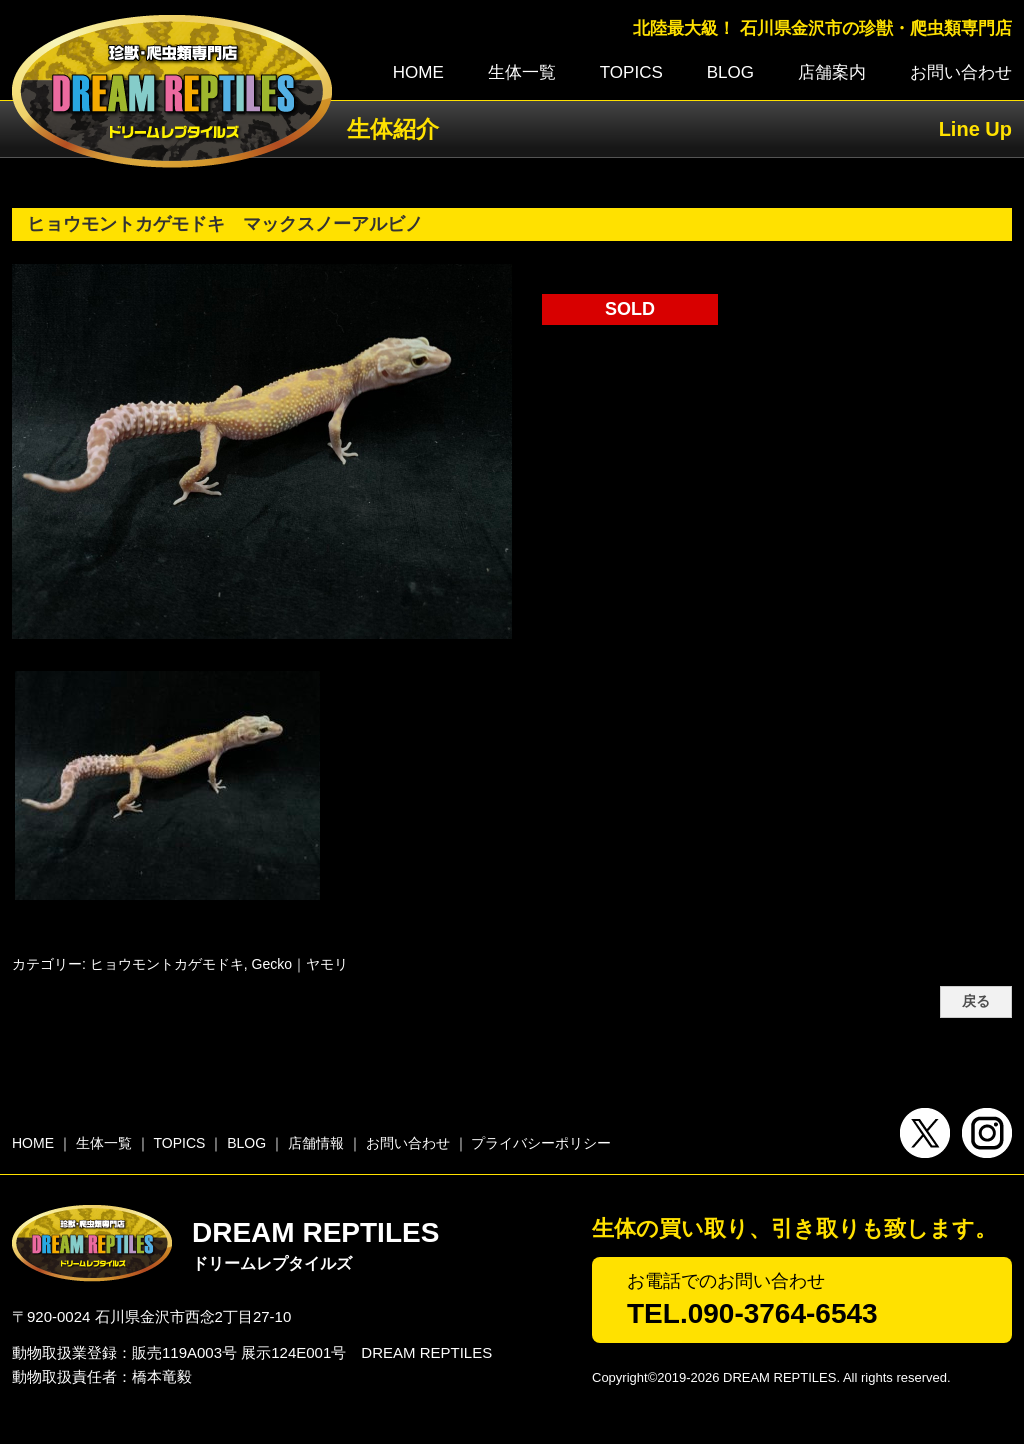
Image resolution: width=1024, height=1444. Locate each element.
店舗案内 (832, 72)
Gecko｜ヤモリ (300, 964)
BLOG (730, 72)
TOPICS (631, 72)
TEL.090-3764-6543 (752, 1313)
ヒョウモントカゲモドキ (167, 964)
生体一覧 (522, 72)
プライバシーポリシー (541, 1143)
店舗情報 (316, 1143)
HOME (418, 72)
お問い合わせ (961, 72)
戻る (976, 1001)
